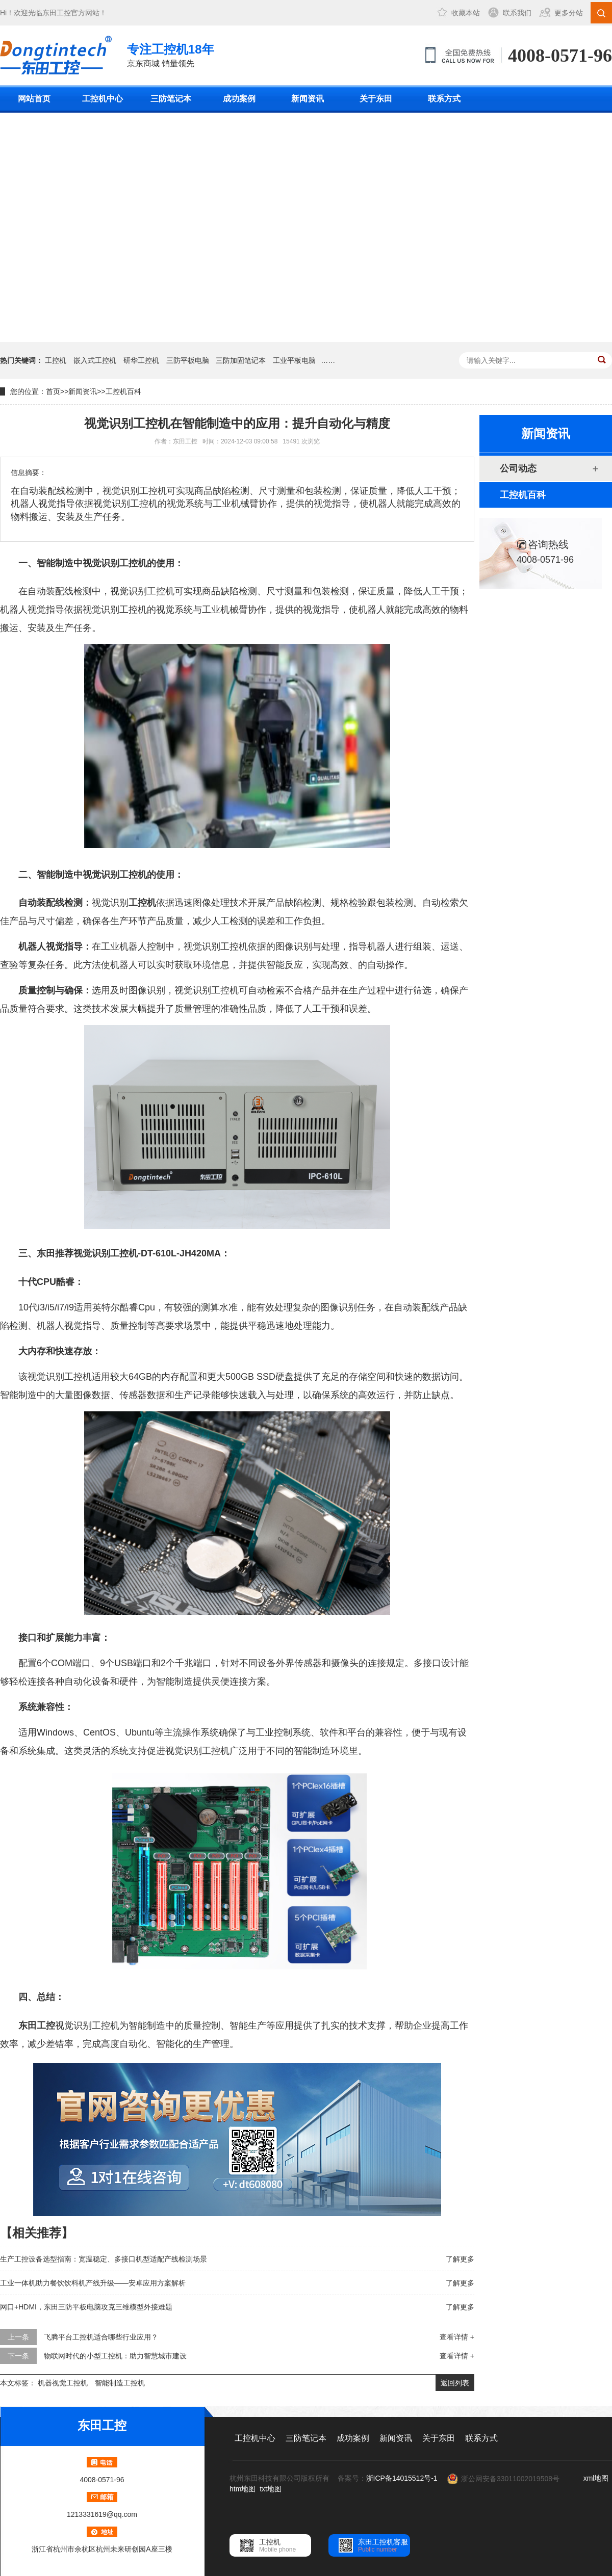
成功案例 (239, 98)
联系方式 (444, 98)
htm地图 (243, 2489)
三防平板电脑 (187, 360)
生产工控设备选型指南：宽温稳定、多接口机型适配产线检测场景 (103, 2259)
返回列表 (455, 2383)
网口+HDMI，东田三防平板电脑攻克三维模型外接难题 (86, 2307)
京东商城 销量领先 (170, 54)
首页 (53, 391)
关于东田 (376, 98)
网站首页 (34, 98)
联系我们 (517, 13)
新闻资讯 (307, 98)
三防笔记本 (170, 98)
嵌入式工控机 (94, 360)
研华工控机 (141, 360)
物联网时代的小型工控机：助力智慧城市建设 (115, 2356)
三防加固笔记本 (241, 360)
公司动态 (518, 468)
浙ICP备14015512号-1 (402, 2478)
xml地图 (596, 2478)
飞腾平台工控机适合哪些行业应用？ (101, 2337)
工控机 (55, 360)
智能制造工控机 (120, 2383)
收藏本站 (465, 13)
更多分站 (568, 13)
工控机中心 (102, 98)
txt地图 (271, 2489)
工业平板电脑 (294, 360)
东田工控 (56, 13)
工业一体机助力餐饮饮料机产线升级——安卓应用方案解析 (93, 2283)
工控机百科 (123, 391)
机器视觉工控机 (63, 2383)
